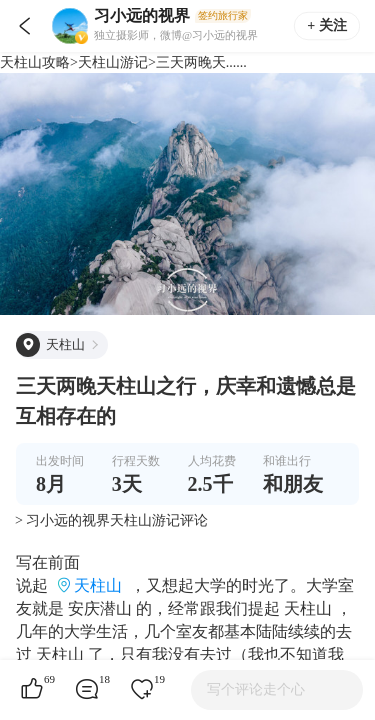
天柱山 (98, 585)
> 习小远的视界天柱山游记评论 (111, 520)
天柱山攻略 (35, 62)
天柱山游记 (113, 62)
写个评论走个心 (256, 689)
